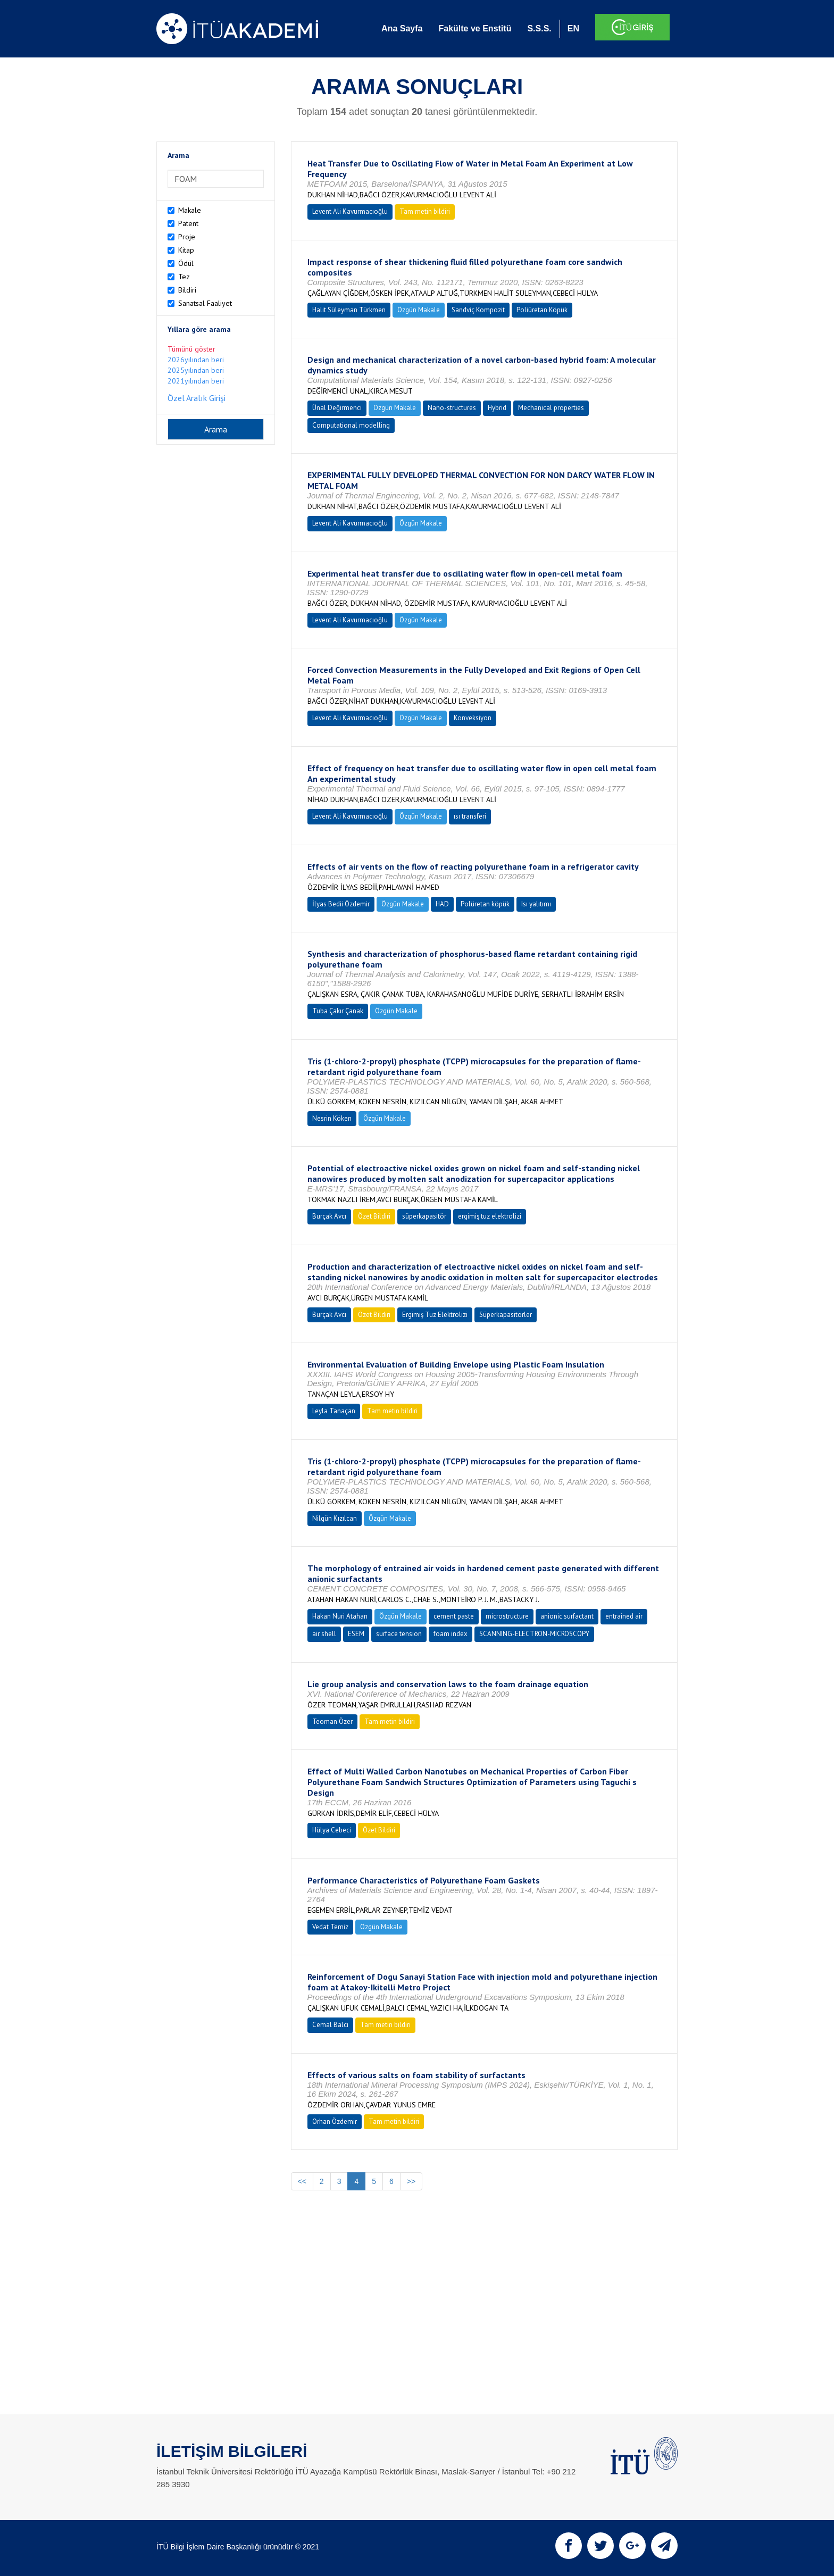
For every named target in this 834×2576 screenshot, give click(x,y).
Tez (184, 276)
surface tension (399, 1633)
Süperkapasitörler (505, 1314)
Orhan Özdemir (334, 2121)
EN (573, 28)
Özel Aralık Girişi (197, 398)
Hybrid (497, 407)
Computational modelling (351, 425)
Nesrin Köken (332, 1118)
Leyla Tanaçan (333, 1410)
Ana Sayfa (401, 28)
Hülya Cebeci (331, 1830)
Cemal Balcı (330, 2024)
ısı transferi (470, 816)
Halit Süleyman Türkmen (349, 309)
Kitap (186, 250)
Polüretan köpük (485, 903)
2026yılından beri (196, 359)
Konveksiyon (472, 717)
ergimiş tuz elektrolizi (489, 1216)
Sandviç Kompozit (478, 309)
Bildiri (187, 290)
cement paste (453, 1616)
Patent (188, 223)
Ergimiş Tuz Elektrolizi (435, 1314)
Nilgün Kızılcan (334, 1518)
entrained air (624, 1616)
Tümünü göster (191, 349)
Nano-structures (452, 407)
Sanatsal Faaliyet (205, 303)
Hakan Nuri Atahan (340, 1616)
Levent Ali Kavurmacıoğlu (350, 211)
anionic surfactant (567, 1616)
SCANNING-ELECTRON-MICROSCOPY (534, 1633)
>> (411, 2181)
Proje (186, 236)
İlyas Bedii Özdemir (341, 903)
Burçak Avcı (329, 1216)
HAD (442, 903)
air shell (324, 1633)
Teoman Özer (332, 1721)
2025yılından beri (196, 370)
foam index (450, 1633)
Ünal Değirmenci (337, 407)
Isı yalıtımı (536, 903)
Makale (189, 210)
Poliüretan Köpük (542, 309)
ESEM (356, 1633)
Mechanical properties (551, 407)
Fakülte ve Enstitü (474, 28)
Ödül (186, 263)
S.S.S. (539, 28)
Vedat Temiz (330, 1926)
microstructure (507, 1616)
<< (302, 2181)
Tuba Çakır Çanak (337, 1010)
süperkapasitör (424, 1216)
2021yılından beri (196, 381)
